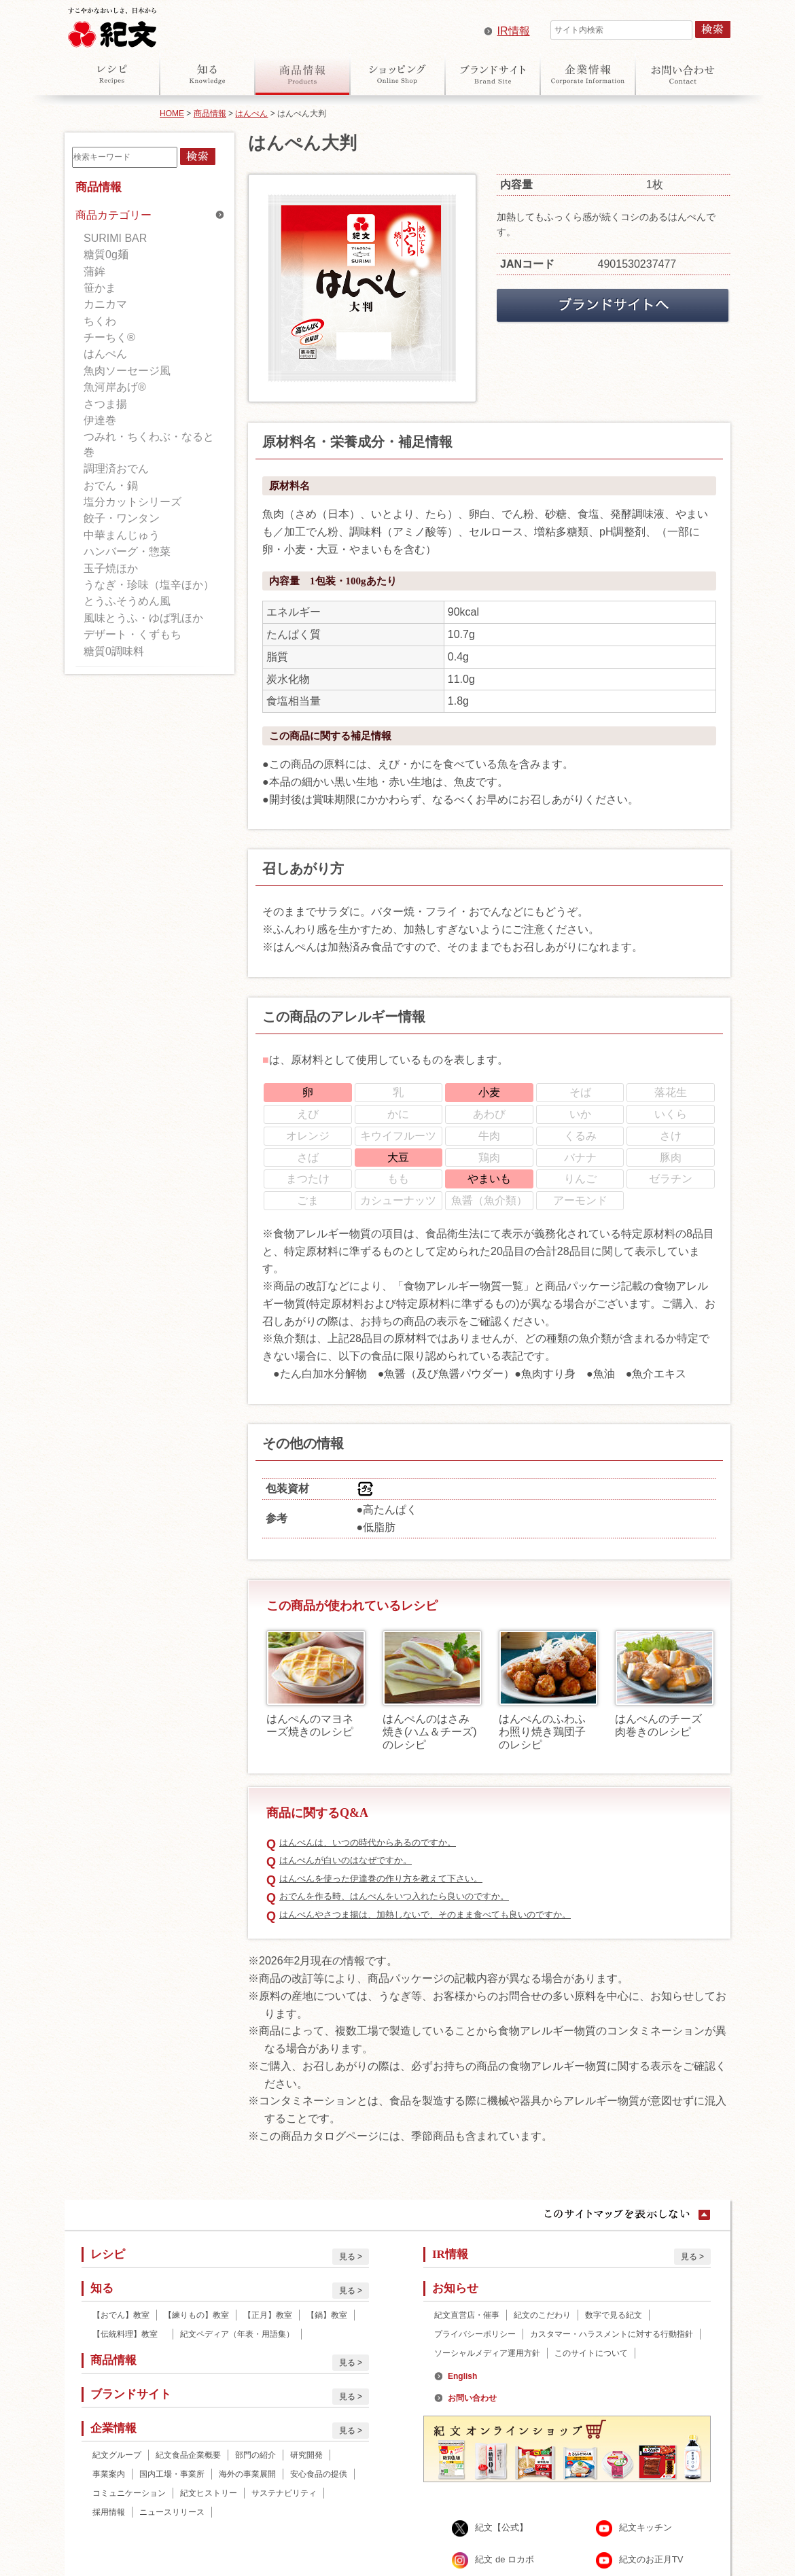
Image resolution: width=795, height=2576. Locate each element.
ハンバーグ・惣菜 (127, 551)
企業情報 (587, 74)
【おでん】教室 (120, 2315)
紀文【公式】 (501, 2528)
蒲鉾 (94, 271)
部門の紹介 (255, 2455)
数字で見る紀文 (613, 2315)
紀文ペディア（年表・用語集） (237, 2334)
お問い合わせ (682, 74)
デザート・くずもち (132, 634)
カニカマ (105, 304)
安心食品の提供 (318, 2474)
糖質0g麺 (106, 254)
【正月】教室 (267, 2315)
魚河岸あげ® (115, 387)
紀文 (112, 24)
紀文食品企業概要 (188, 2455)
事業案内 (108, 2474)
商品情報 (302, 74)
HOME (172, 113)
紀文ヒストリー (208, 2493)
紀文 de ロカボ (504, 2560)
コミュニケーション (129, 2493)
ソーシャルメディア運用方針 (487, 2353)
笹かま (100, 288)
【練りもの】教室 (196, 2315)
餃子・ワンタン (122, 518)
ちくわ (100, 321)
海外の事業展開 (247, 2474)
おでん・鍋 (111, 485)
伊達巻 (100, 420)
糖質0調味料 (114, 651)
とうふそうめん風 (127, 601)
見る (347, 2256)
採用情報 (108, 2512)
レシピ (112, 74)
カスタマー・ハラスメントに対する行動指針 (611, 2334)
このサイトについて (591, 2353)
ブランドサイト (492, 74)
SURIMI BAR (115, 238)
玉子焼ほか (111, 568)
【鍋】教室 (326, 2315)
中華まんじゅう (122, 535)
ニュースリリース (172, 2512)
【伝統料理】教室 (129, 2334)
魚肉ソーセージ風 (127, 370)
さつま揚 (105, 404)
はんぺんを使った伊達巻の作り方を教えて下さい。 (380, 1878)
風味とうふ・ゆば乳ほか (143, 618)
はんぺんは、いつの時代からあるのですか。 (367, 1842)
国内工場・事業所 (172, 2474)
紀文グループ (116, 2455)
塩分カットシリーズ (132, 502)
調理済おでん (116, 468)
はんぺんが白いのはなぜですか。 (345, 1860)
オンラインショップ (397, 74)
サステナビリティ (284, 2493)
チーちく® (109, 337)
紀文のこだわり (542, 2315)
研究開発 (306, 2455)
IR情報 (513, 31)
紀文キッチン (645, 2528)
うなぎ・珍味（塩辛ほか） (149, 584)
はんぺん (251, 113)
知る (207, 74)
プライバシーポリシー (475, 2334)
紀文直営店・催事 (466, 2315)
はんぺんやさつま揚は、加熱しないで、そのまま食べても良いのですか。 (425, 1914)
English (462, 2376)
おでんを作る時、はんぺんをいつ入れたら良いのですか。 (394, 1896)
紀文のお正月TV (651, 2560)
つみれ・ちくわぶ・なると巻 (149, 444)
